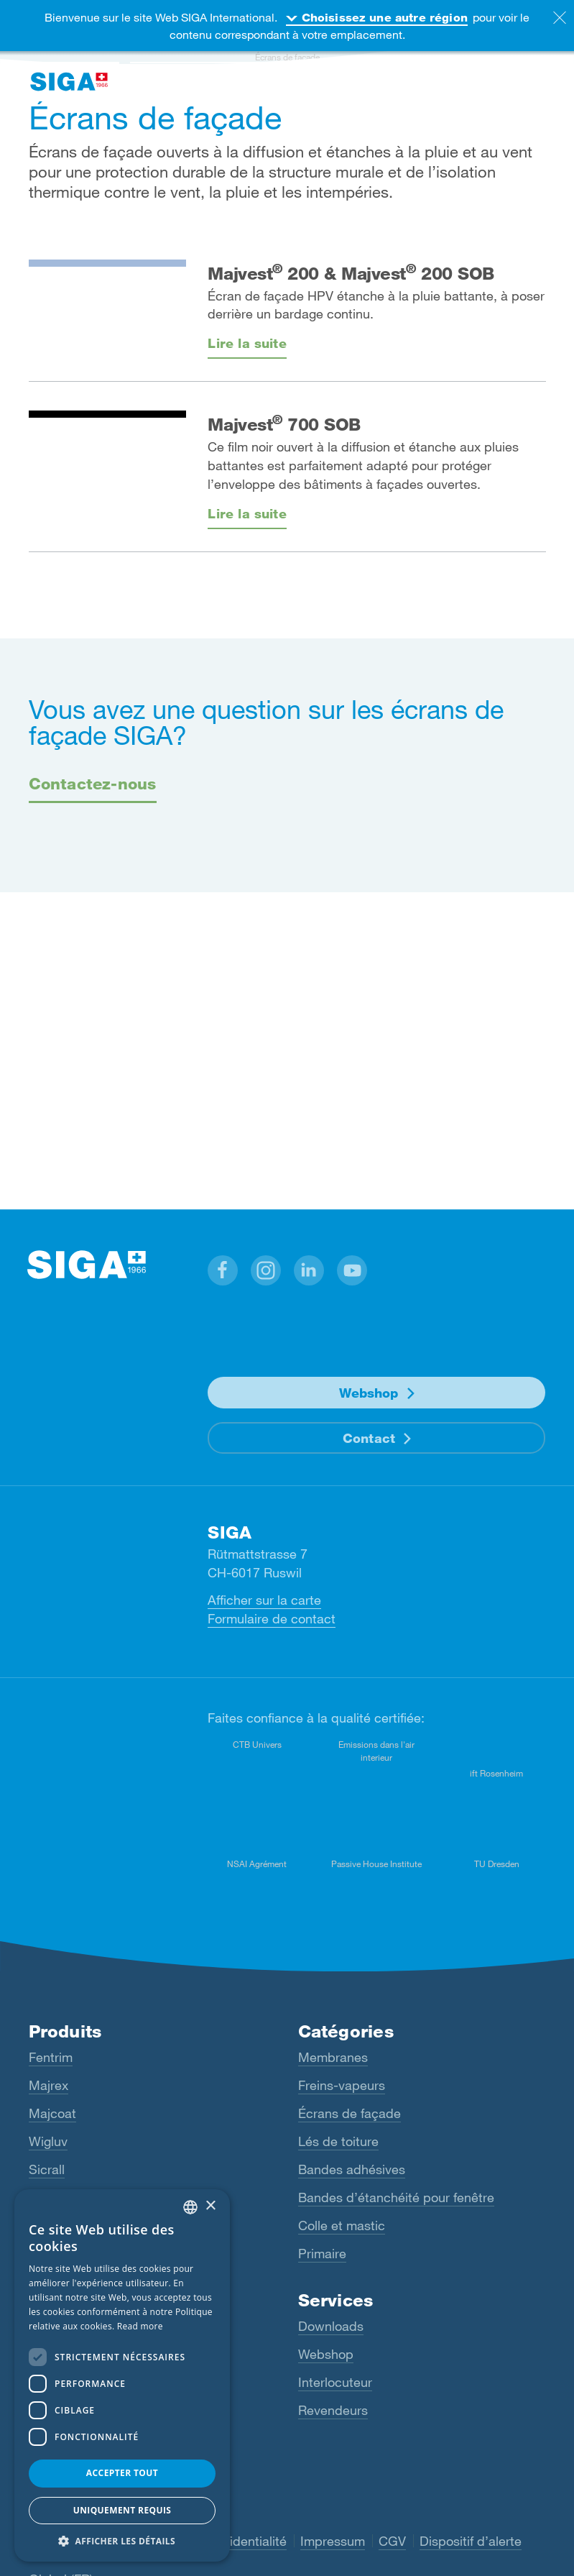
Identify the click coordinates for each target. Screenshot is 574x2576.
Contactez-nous (93, 783)
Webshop (368, 1392)
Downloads (331, 2326)
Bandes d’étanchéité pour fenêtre (396, 2197)
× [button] (210, 2206)
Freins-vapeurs (341, 2085)
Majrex (48, 2085)
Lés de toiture (338, 2141)
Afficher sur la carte (264, 1600)
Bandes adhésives (351, 2169)
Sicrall (47, 2169)
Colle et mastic (341, 2225)
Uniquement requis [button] (122, 2510)
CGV (392, 2541)
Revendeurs (333, 2410)
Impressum (332, 2541)
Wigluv (48, 2141)
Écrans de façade (349, 2113)
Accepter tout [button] (122, 2473)
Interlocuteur (335, 2382)
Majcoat (52, 2113)
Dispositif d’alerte (471, 2541)
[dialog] (122, 2375)
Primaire (322, 2253)
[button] (223, 1270)
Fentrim (51, 2057)
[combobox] (190, 2207)
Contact (369, 1437)
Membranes (333, 2057)
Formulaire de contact (271, 1618)
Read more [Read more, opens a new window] (140, 2326)
